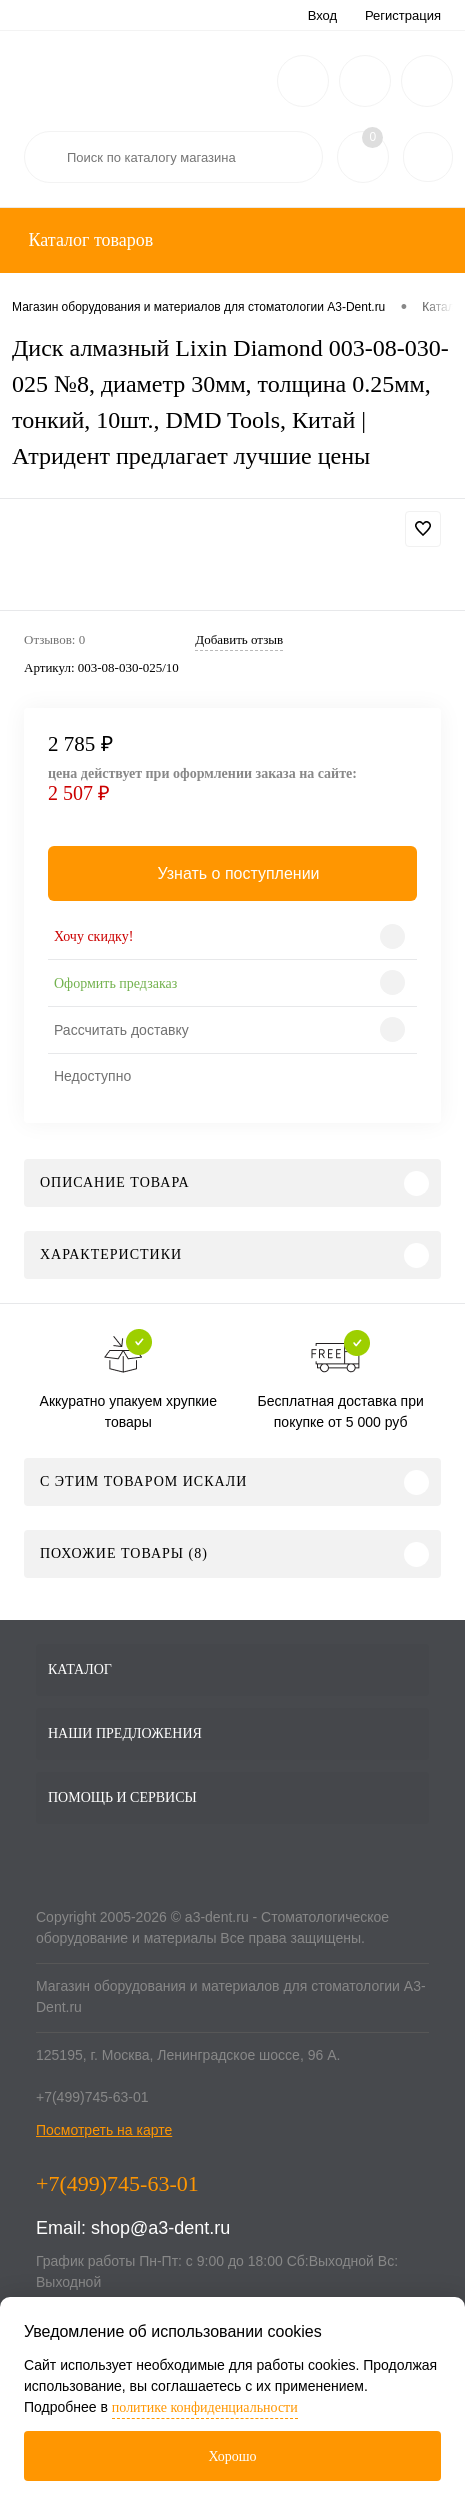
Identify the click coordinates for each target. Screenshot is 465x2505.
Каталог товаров (88, 240)
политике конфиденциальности (205, 2407)
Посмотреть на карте (104, 2130)
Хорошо (232, 2456)
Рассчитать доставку (121, 1030)
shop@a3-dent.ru (160, 2228)
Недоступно (92, 1076)
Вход (322, 15)
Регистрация (403, 15)
